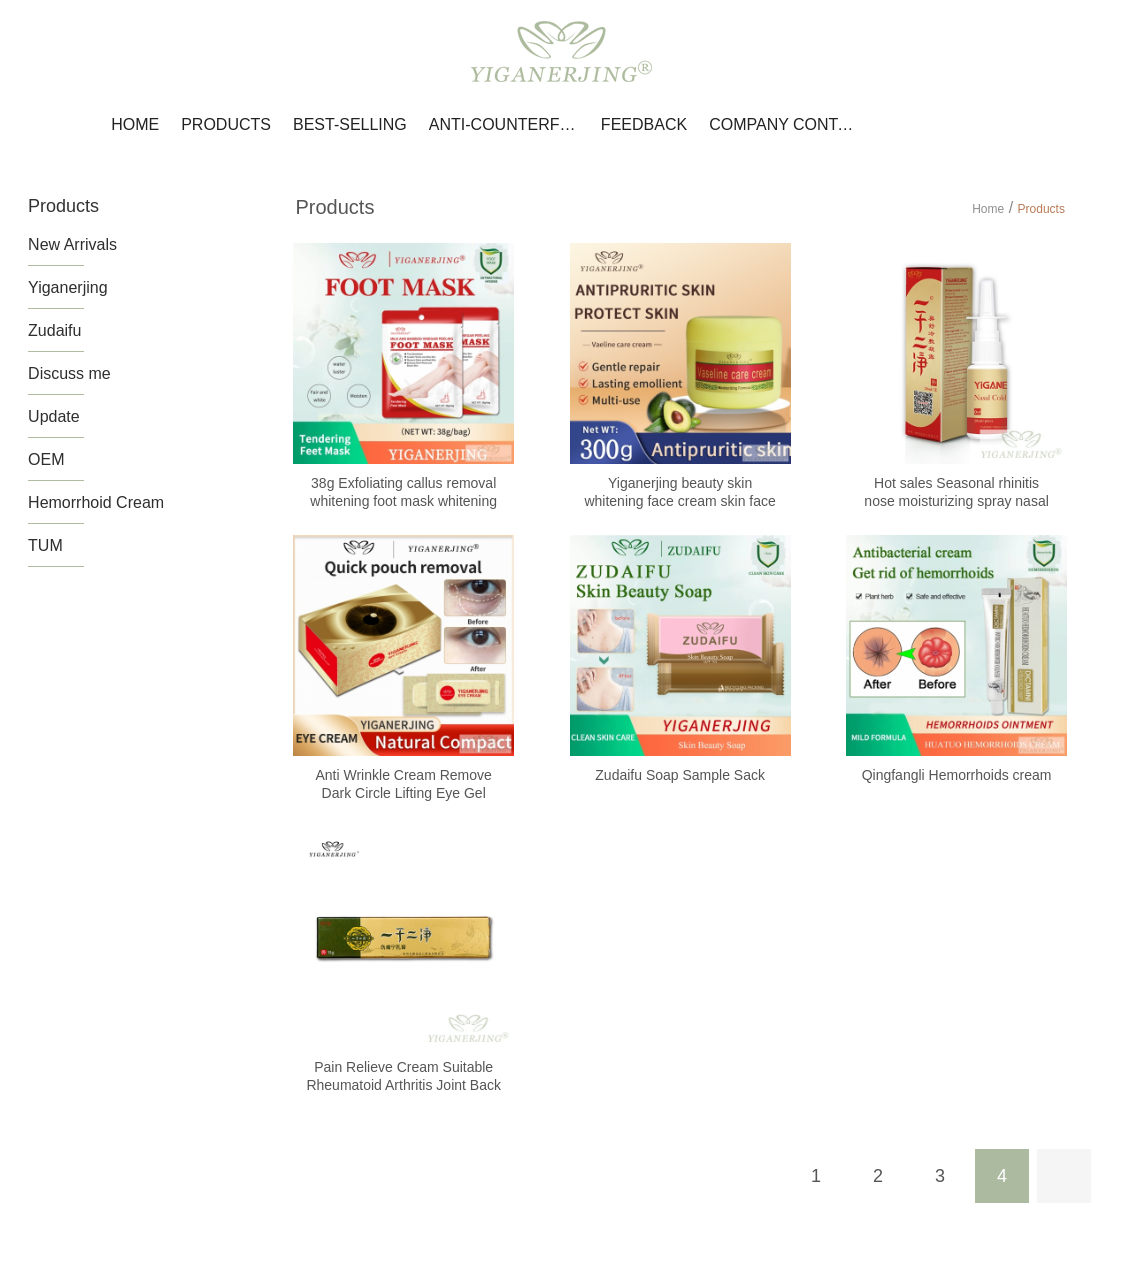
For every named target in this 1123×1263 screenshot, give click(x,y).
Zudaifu (54, 330)
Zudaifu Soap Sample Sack (680, 775)
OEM (46, 459)
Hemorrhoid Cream (96, 502)
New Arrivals (72, 244)
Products (226, 124)
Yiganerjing (67, 287)
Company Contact (784, 124)
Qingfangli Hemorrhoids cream (957, 775)
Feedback (644, 124)
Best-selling (350, 124)
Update (54, 416)
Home (135, 124)
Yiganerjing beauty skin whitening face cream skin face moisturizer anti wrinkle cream (679, 501)
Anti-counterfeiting (504, 124)
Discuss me (69, 373)
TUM (45, 545)
